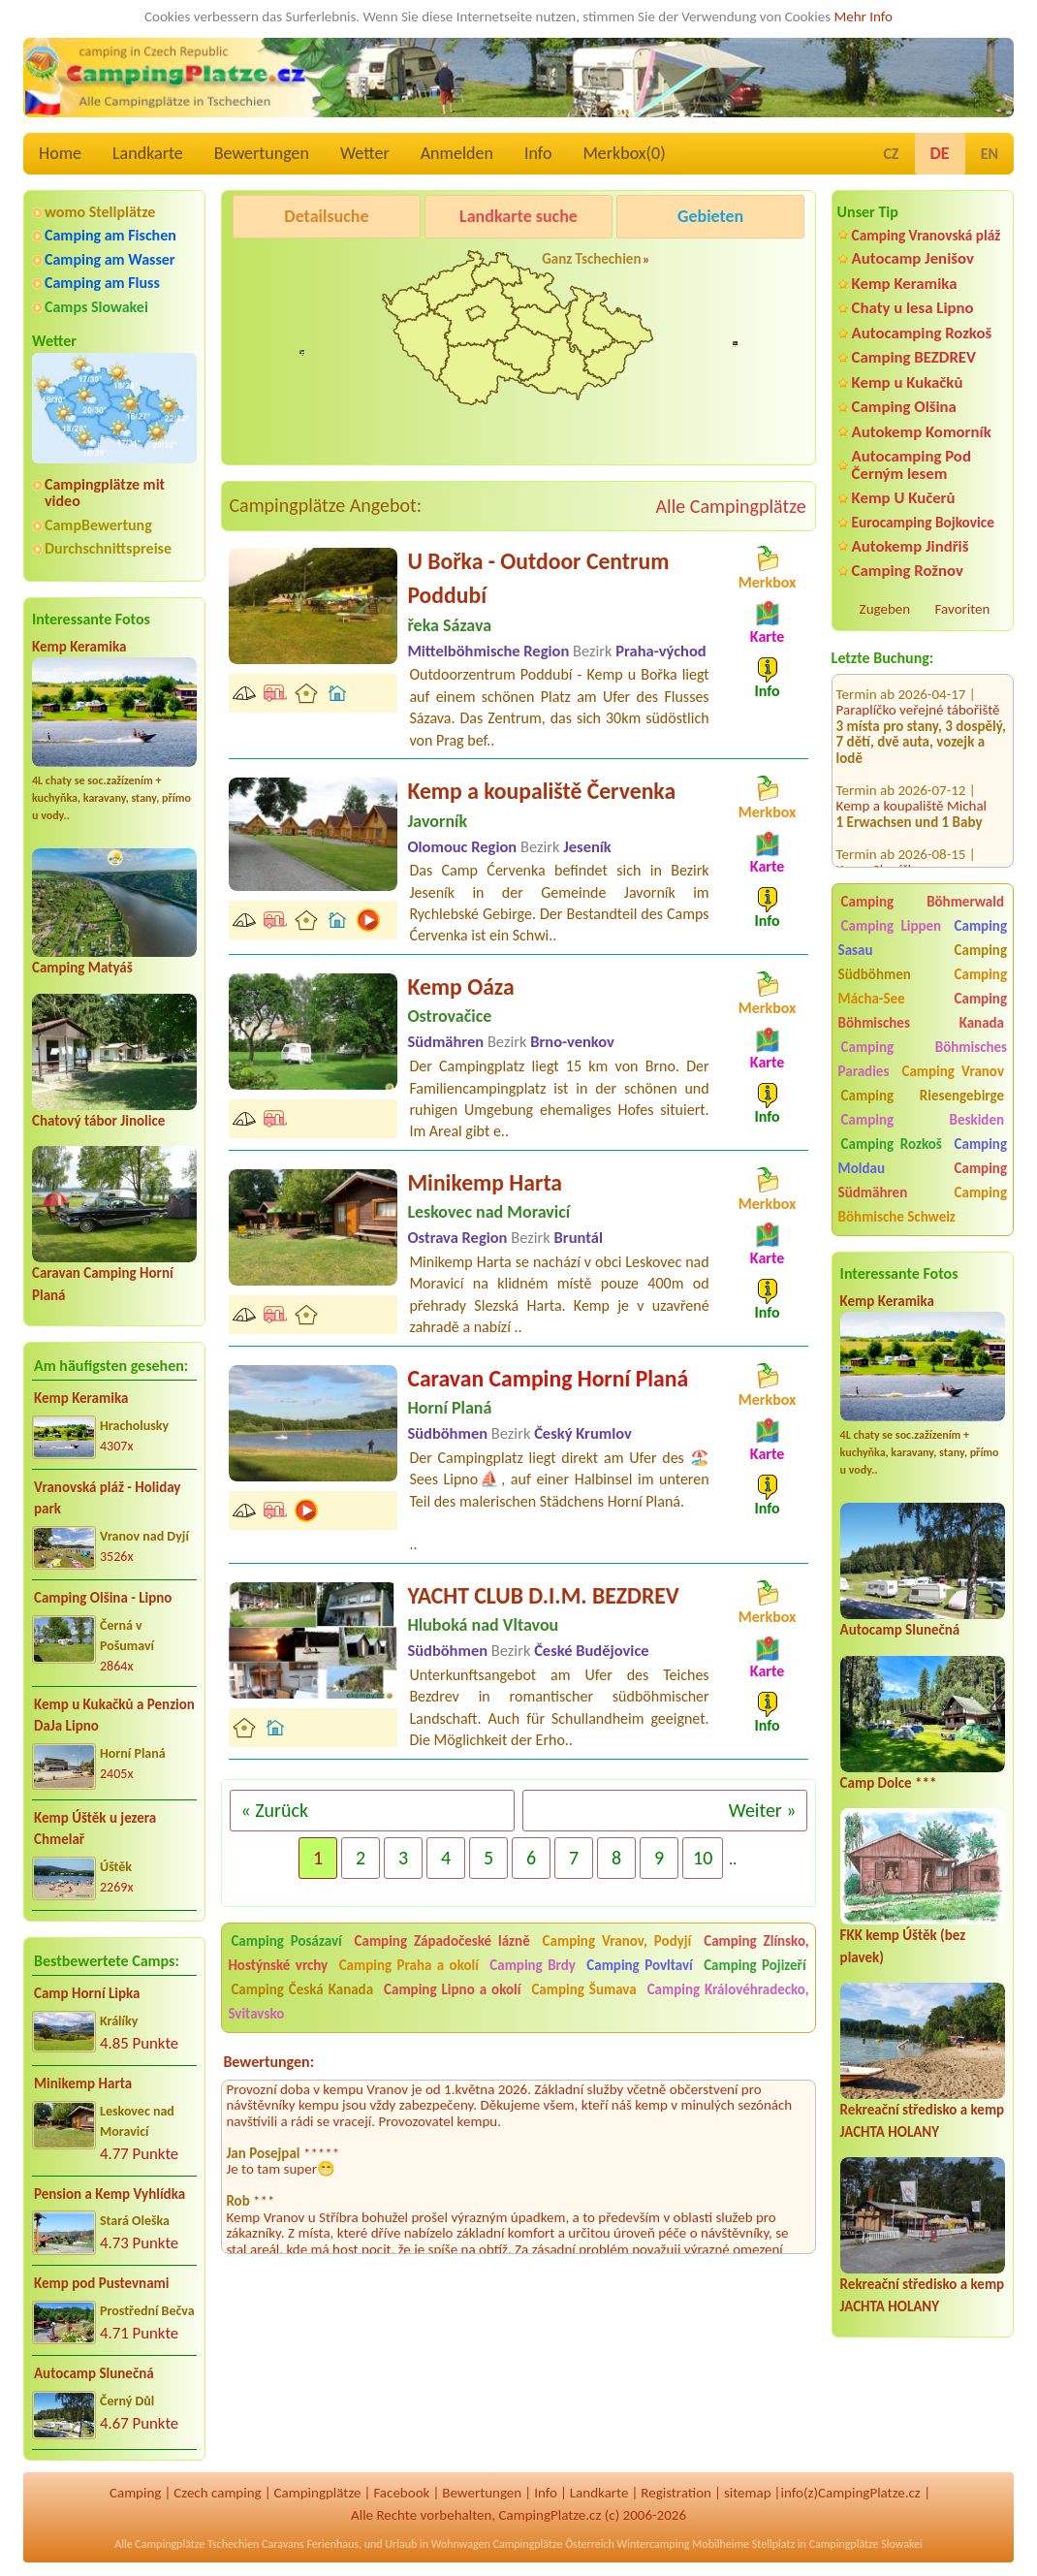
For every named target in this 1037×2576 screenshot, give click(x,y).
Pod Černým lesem (293, 265)
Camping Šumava (583, 1989)
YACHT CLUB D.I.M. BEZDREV (542, 1595)
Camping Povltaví (639, 1965)
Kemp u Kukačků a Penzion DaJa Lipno (114, 1715)
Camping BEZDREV (914, 357)
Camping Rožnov (907, 570)
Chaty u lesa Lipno (913, 308)
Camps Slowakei (96, 307)
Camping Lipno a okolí (452, 1989)
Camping (135, 2492)
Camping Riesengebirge (922, 1095)
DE (940, 153)
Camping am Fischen (110, 235)
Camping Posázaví (286, 1941)
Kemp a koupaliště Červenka (541, 791)
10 (702, 1857)
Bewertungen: (268, 2061)
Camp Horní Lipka (87, 1993)
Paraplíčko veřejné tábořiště (918, 689)
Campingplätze (317, 2492)
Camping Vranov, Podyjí (617, 1941)
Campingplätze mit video (105, 492)
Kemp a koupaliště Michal (911, 785)
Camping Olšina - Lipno (103, 1597)
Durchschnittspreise (108, 548)
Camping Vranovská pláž (926, 235)
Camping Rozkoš (891, 1144)
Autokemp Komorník (921, 432)
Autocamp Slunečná (94, 2373)
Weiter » (763, 1810)
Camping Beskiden (922, 1120)
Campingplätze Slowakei (866, 2544)
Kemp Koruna (711, 265)
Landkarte (147, 153)
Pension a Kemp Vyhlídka (109, 2194)
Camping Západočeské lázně (442, 1941)
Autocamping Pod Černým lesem (911, 464)
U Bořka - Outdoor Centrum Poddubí (538, 578)
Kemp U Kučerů (904, 498)
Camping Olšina (904, 407)
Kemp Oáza (460, 986)
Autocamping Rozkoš (922, 333)
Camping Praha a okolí (409, 1965)
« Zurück (274, 1810)
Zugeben (885, 609)
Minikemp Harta (83, 2083)
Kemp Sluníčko (879, 849)
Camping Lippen (891, 926)
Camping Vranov (952, 1071)
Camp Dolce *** (888, 1783)
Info (538, 153)
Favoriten (962, 609)
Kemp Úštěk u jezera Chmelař (95, 1829)
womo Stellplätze (100, 212)
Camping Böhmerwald (922, 901)
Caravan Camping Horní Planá (547, 1378)
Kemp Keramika (79, 646)
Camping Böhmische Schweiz (922, 1204)
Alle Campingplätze (731, 506)
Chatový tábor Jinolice (98, 1120)
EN (989, 153)
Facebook (401, 2492)
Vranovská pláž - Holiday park (107, 1498)
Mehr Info (863, 16)
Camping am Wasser (110, 259)
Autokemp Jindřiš (910, 546)
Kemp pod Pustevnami (101, 2283)
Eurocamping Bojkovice (923, 522)
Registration (676, 2492)
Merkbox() (623, 153)
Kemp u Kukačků (907, 382)
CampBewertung (98, 525)
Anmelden (457, 153)
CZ (890, 153)
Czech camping (217, 2492)
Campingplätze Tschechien (197, 2544)
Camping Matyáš (82, 967)
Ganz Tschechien (591, 259)
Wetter (365, 153)
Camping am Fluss (102, 282)
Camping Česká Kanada (302, 1989)
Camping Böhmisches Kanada (922, 1011)
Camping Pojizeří (754, 1965)
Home (60, 153)
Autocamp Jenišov (913, 258)
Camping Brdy (532, 1965)
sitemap (747, 2492)
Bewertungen (261, 153)
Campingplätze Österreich (553, 2544)
